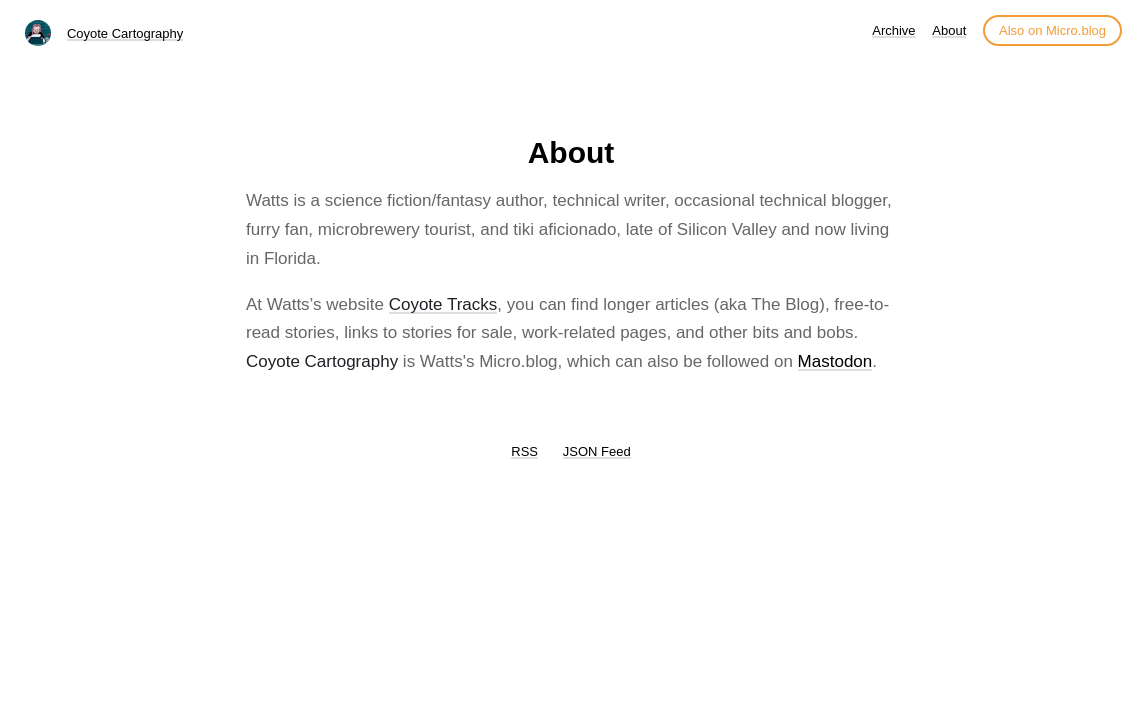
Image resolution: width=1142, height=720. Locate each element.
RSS (524, 451)
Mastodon (835, 361)
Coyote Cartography (125, 33)
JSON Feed (597, 451)
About (949, 30)
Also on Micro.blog (1052, 30)
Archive (893, 30)
